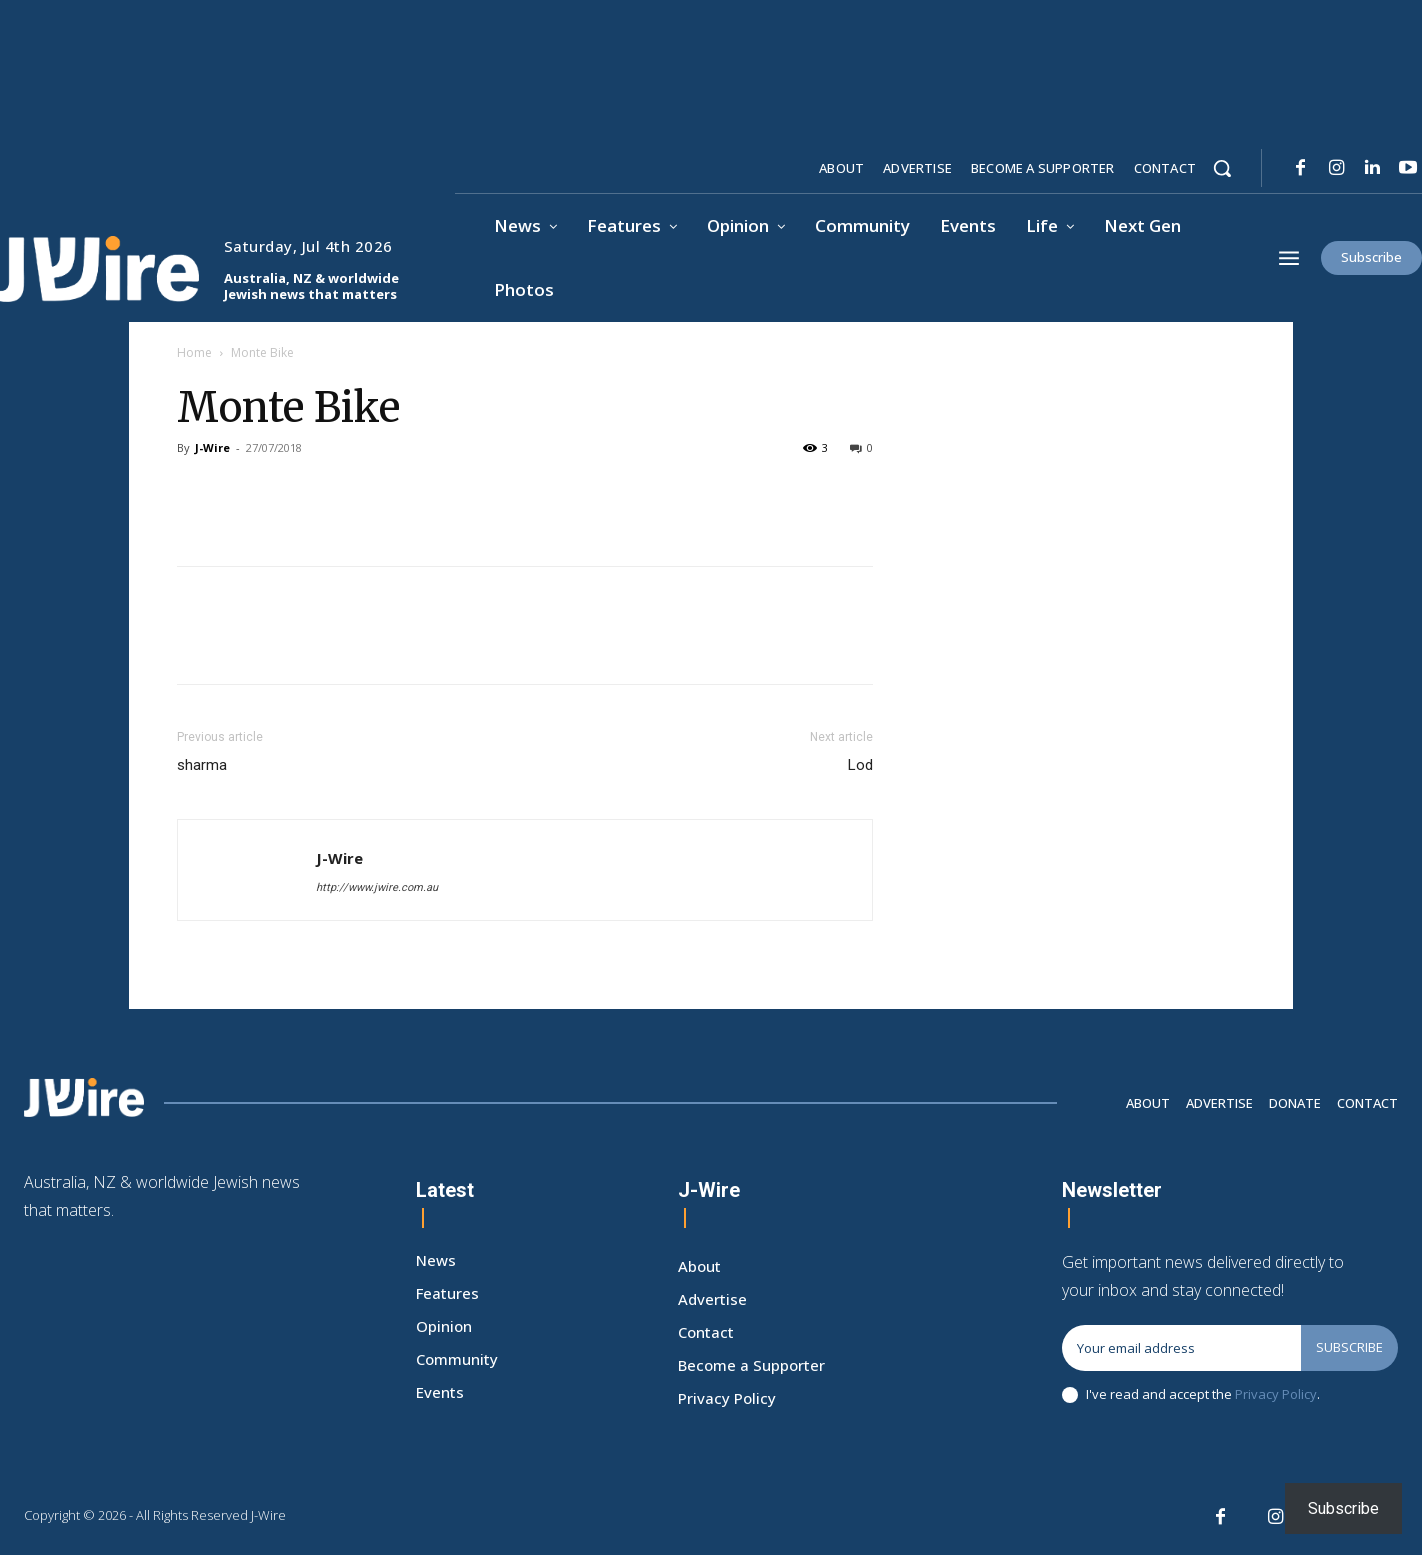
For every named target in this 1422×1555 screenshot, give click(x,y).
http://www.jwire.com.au (377, 887)
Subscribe (1349, 1347)
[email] (1181, 1348)
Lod (860, 765)
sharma (202, 765)
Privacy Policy (1276, 1394)
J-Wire (212, 447)
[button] (1222, 168)
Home (194, 352)
